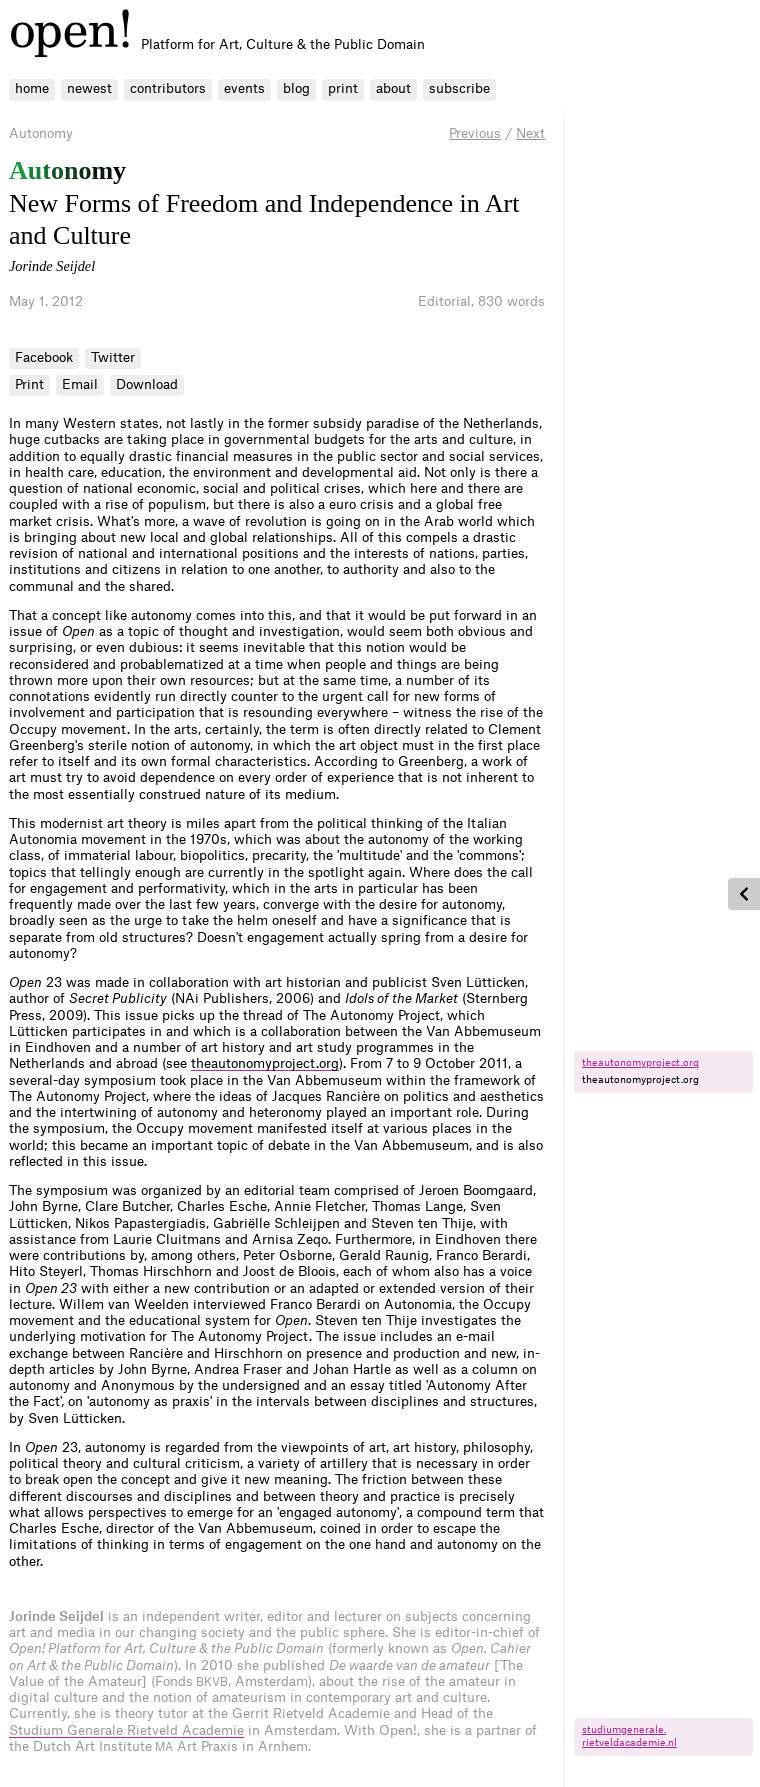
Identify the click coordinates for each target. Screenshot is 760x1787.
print (343, 88)
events (244, 88)
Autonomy (41, 133)
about (393, 88)
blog (296, 88)
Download (147, 384)
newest (89, 88)
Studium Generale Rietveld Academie (126, 1730)
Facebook (44, 357)
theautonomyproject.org (265, 1063)
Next (530, 133)
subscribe (459, 88)
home (32, 88)
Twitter (113, 357)
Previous (475, 133)
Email (80, 384)
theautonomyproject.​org (640, 1063)
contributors (168, 88)
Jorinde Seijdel (52, 266)
